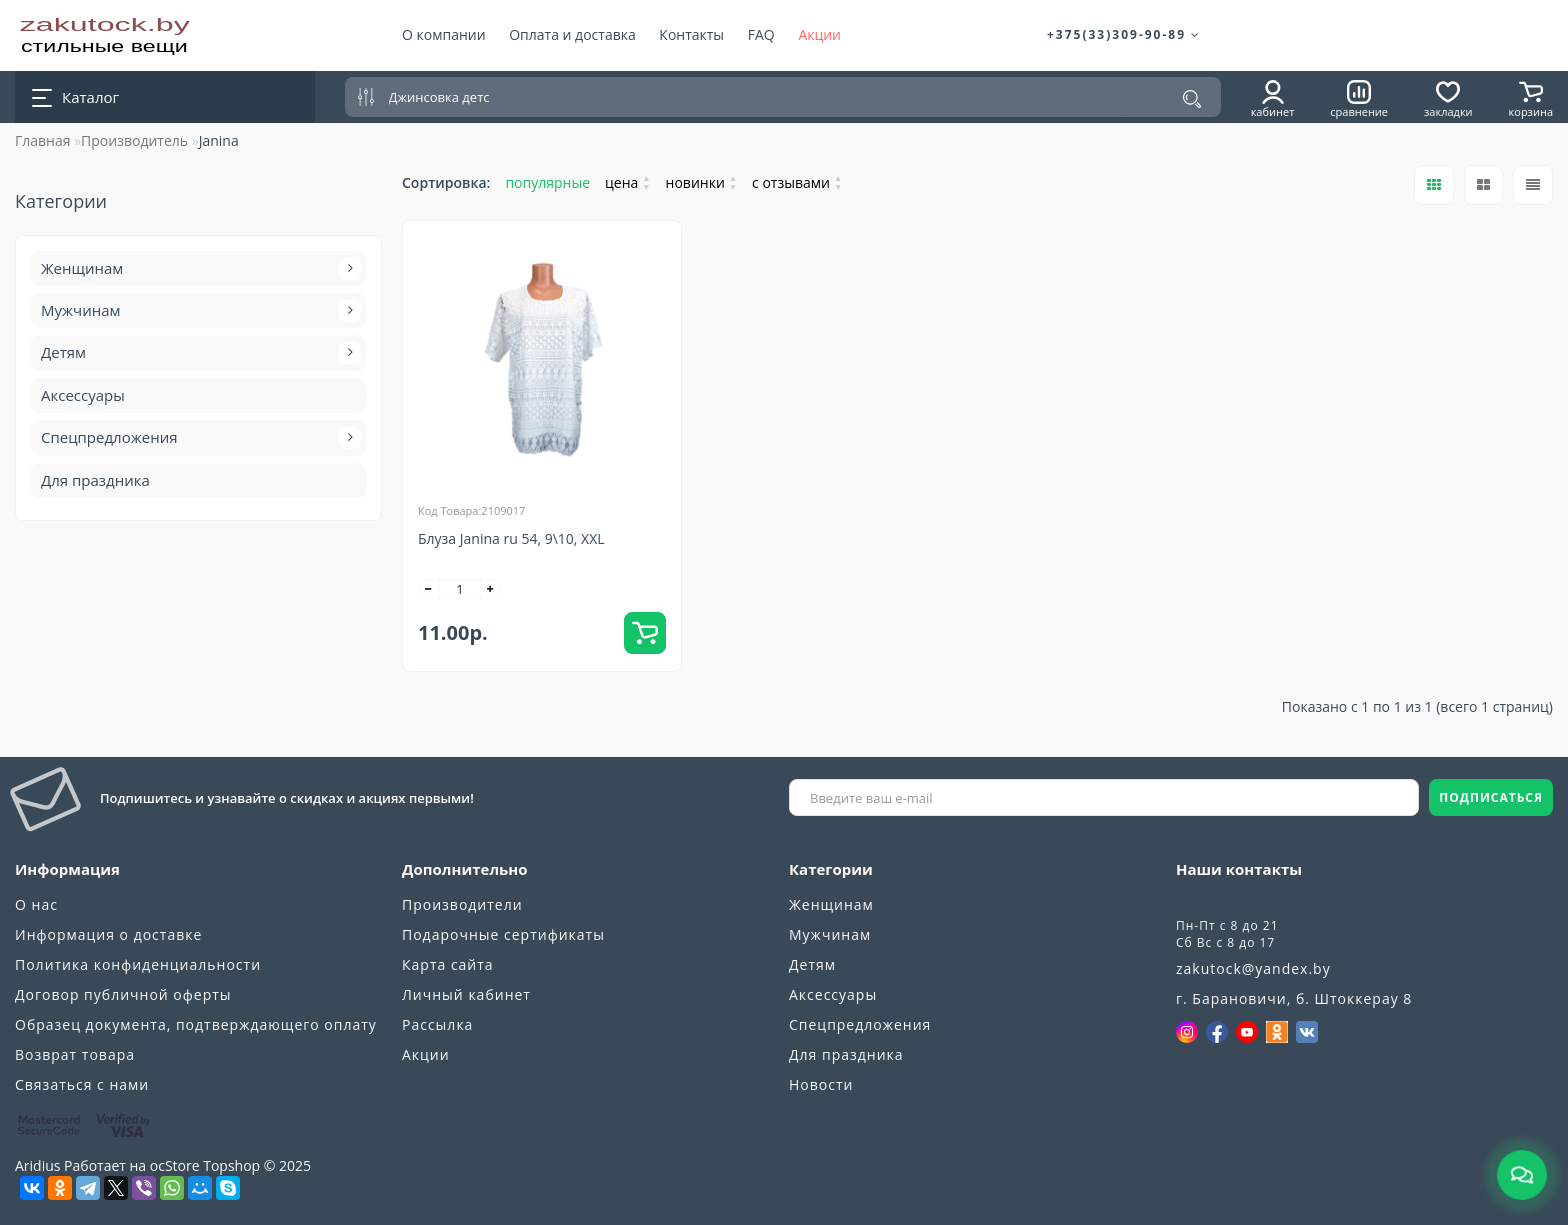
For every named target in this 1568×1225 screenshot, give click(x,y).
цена (628, 182)
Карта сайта (448, 964)
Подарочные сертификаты (503, 934)
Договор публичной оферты (123, 994)
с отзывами (797, 182)
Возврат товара (75, 1054)
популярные (547, 182)
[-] (429, 589)
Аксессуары (83, 395)
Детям (198, 353)
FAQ (761, 34)
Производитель (134, 140)
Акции (819, 34)
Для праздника (95, 480)
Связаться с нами (82, 1084)
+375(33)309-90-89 (1124, 34)
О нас (36, 904)
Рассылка (437, 1024)
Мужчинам (198, 311)
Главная (43, 140)
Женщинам (198, 269)
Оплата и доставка (572, 34)
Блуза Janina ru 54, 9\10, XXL (511, 538)
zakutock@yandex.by (1253, 968)
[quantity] (460, 589)
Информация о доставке (108, 934)
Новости (821, 1084)
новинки (702, 182)
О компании (444, 34)
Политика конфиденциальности (138, 964)
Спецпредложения (198, 438)
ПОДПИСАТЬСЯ (1491, 797)
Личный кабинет (466, 994)
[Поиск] (1192, 99)
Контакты (691, 34)
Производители (462, 904)
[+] (491, 589)
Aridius (37, 1165)
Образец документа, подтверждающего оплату (196, 1024)
